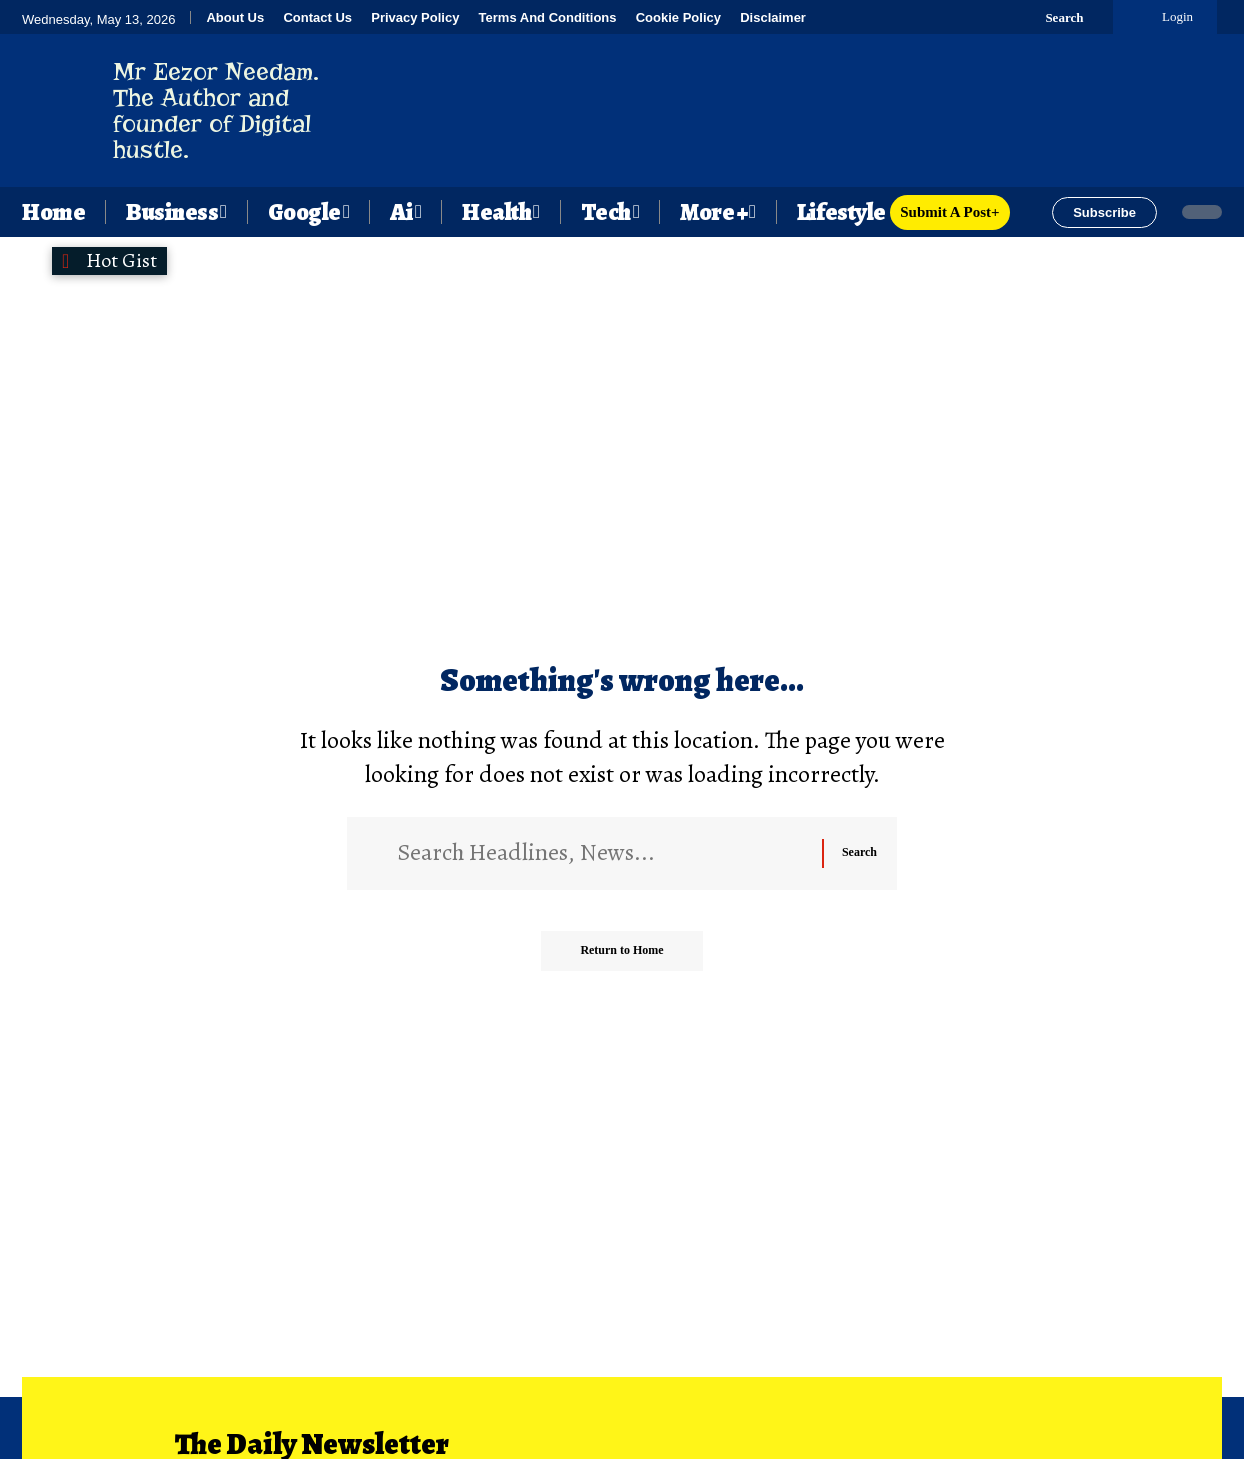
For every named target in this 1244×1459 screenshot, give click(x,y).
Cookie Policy (678, 17)
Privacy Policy (415, 17)
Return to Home (621, 950)
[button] (1052, 17)
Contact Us (317, 17)
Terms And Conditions (548, 17)
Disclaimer (773, 17)
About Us (235, 17)
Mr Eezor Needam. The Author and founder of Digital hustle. (216, 110)
